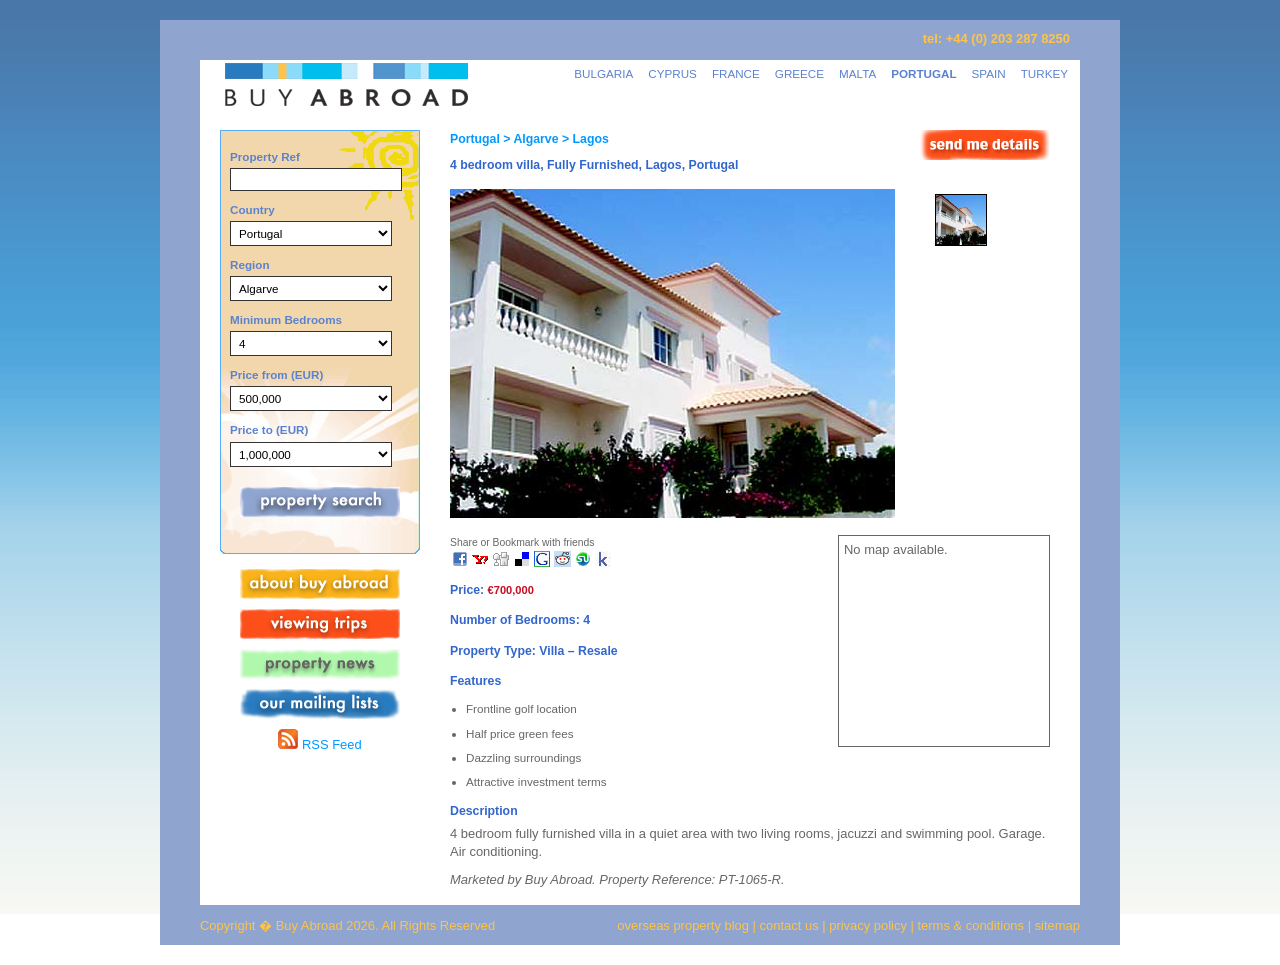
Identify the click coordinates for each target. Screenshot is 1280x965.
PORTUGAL (923, 73)
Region (250, 264)
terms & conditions (973, 925)
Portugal (475, 139)
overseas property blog (683, 925)
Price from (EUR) (276, 374)
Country (252, 209)
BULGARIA (603, 73)
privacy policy (868, 925)
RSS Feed (319, 744)
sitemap (1055, 925)
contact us (789, 925)
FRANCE (736, 73)
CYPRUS (672, 73)
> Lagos (584, 139)
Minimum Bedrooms (286, 319)
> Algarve (529, 139)
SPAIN (989, 73)
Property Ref (265, 156)
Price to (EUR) (269, 429)
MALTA (857, 73)
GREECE (799, 73)
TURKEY (1044, 73)
